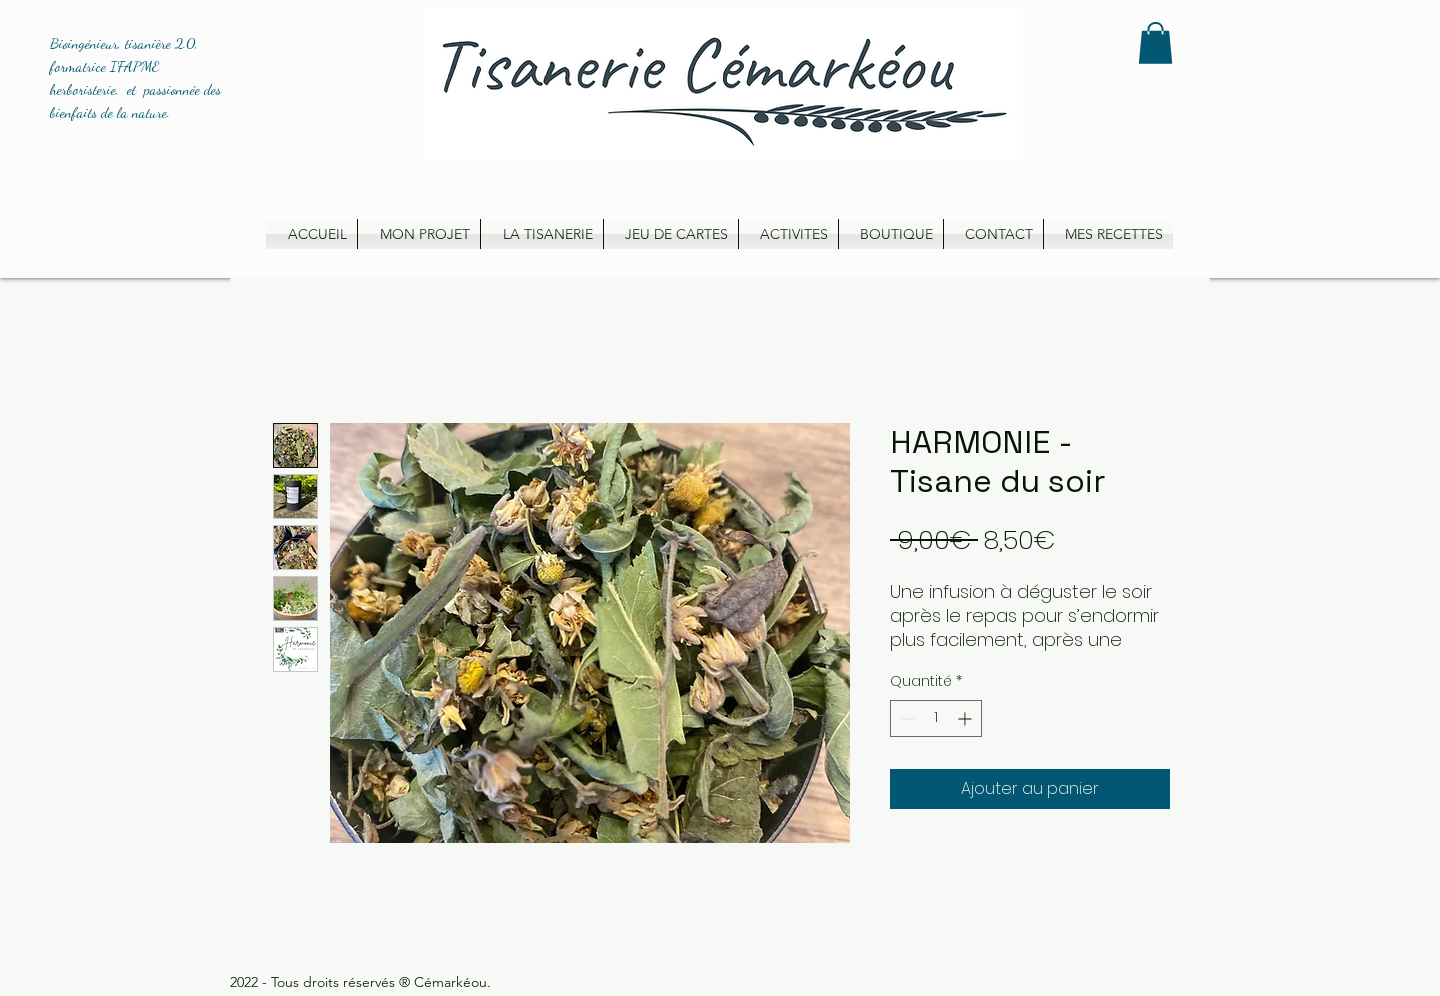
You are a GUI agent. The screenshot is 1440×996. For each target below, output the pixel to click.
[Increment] (966, 718)
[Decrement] (905, 718)
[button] (1155, 43)
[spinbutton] (936, 718)
